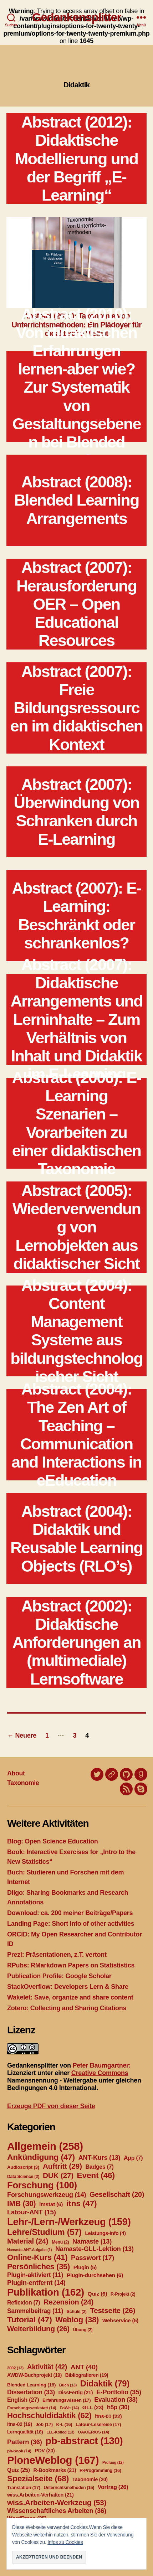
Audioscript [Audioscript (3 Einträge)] (23, 2167)
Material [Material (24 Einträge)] (27, 2241)
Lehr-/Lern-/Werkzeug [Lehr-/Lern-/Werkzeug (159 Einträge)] (69, 2221)
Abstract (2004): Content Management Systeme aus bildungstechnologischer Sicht (76, 1331)
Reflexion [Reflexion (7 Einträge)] (23, 2303)
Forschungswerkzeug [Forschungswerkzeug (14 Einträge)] (46, 2194)
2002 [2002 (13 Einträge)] (15, 2368)
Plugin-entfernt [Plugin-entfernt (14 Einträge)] (36, 2282)
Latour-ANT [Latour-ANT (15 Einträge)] (31, 2212)
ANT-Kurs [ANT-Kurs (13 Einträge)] (99, 2157)
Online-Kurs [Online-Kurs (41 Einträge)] (37, 2257)
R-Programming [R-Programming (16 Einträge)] (100, 2470)
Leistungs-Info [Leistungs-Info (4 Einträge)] (105, 2233)
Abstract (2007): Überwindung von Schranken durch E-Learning (76, 811)
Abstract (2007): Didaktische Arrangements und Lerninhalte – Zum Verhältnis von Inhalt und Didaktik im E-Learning (76, 1019)
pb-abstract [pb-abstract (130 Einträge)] (84, 2440)
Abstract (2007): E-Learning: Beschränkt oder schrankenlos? (76, 915)
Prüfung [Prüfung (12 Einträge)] (113, 2462)
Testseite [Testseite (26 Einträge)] (112, 2310)
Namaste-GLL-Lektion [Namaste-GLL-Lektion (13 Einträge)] (94, 2248)
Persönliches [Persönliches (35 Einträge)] (38, 2266)
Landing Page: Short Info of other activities (70, 1923)
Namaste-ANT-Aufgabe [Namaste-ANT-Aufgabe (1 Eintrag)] (29, 2249)
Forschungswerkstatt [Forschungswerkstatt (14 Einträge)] (31, 2407)
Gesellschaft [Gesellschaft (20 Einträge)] (117, 2194)
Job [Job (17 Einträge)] (44, 2424)
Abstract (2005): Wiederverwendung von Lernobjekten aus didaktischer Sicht (76, 1227)
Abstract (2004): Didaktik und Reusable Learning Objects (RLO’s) (76, 1538)
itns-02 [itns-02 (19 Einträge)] (19, 2424)
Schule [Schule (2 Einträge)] (77, 2311)
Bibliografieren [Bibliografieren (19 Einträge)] (86, 2375)
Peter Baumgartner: (101, 2065)
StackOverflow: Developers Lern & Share (67, 1986)
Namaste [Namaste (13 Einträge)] (92, 2241)
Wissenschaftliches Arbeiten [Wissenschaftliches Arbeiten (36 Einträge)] (56, 2510)
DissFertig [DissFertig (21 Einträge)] (75, 2392)
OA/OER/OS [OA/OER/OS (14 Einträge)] (93, 2432)
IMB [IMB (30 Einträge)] (21, 2203)
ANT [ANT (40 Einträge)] (84, 2367)
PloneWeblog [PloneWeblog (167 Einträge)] (53, 2460)
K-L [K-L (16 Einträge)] (64, 2424)
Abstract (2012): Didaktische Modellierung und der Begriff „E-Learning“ (76, 158)
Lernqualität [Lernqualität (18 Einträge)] (25, 2432)
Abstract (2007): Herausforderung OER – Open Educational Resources (76, 604)
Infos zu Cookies (65, 2542)
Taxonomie (23, 1782)
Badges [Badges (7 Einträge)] (100, 2167)
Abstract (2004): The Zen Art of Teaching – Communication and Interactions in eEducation (76, 1434)
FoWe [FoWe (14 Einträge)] (69, 2407)
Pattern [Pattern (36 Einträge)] (24, 2442)
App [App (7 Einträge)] (133, 2158)
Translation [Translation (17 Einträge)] (23, 2487)
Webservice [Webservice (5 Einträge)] (120, 2320)
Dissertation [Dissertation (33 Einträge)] (31, 2392)
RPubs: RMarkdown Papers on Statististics (70, 1965)
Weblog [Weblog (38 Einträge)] (77, 2319)
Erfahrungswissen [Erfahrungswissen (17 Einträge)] (66, 2400)
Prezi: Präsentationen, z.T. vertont (57, 1954)
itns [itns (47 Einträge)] (81, 2203)
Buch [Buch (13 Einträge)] (68, 2385)
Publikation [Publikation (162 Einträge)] (45, 2292)
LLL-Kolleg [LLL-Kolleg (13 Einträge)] (60, 2432)
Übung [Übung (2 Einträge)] (83, 2329)
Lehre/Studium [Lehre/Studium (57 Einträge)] (44, 2232)
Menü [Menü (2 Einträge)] (60, 2242)
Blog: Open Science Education (52, 1841)
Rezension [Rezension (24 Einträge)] (68, 2302)
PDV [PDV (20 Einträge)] (45, 2450)
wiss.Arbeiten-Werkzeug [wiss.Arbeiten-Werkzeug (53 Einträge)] (56, 2502)
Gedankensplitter (76, 17)
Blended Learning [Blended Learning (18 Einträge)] (31, 2385)
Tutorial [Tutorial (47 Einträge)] (29, 2319)
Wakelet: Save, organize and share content (70, 1997)
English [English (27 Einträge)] (23, 2399)
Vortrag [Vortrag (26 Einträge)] (113, 2487)
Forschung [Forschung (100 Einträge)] (42, 2185)
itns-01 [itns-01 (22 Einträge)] (108, 2416)
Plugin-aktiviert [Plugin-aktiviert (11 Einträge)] (35, 2274)
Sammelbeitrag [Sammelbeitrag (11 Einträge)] (35, 2310)
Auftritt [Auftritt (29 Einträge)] (62, 2166)
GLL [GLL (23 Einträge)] (92, 2407)
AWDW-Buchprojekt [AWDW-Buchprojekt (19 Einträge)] (34, 2375)
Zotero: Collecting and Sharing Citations (66, 2008)
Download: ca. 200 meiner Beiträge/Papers (70, 1913)
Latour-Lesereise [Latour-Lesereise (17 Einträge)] (98, 2424)
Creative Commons (99, 2072)
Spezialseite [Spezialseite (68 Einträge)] (38, 2478)
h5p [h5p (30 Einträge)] (118, 2407)
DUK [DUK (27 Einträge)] (58, 2175)
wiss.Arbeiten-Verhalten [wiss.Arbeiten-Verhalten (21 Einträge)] (40, 2495)
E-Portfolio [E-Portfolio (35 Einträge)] (118, 2392)
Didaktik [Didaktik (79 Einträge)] (104, 2383)
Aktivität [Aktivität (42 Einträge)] (47, 2367)
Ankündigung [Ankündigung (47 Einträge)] (41, 2157)
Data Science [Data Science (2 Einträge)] (23, 2176)
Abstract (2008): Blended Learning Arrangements (76, 500)
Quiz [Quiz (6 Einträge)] (97, 2294)
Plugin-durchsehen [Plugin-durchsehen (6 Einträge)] (95, 2275)
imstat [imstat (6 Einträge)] (51, 2204)
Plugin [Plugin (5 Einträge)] (85, 2267)
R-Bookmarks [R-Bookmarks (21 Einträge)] (54, 2470)
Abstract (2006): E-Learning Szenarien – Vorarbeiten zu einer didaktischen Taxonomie (76, 1123)
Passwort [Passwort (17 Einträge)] (92, 2257)
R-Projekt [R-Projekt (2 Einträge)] (123, 2294)
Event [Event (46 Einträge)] (96, 2175)
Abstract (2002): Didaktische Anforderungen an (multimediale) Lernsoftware (76, 1642)
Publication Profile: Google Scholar (59, 1976)
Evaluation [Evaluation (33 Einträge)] (116, 2399)
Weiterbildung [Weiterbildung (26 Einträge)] (38, 2328)
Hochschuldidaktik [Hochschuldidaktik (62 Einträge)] (49, 2415)
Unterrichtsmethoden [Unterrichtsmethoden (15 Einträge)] (69, 2487)
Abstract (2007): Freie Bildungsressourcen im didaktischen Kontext (76, 708)
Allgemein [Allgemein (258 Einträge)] (45, 2146)
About (16, 1773)
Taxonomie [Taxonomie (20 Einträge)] (90, 2479)
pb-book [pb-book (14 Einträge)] (19, 2450)
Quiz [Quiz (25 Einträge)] (18, 2470)
